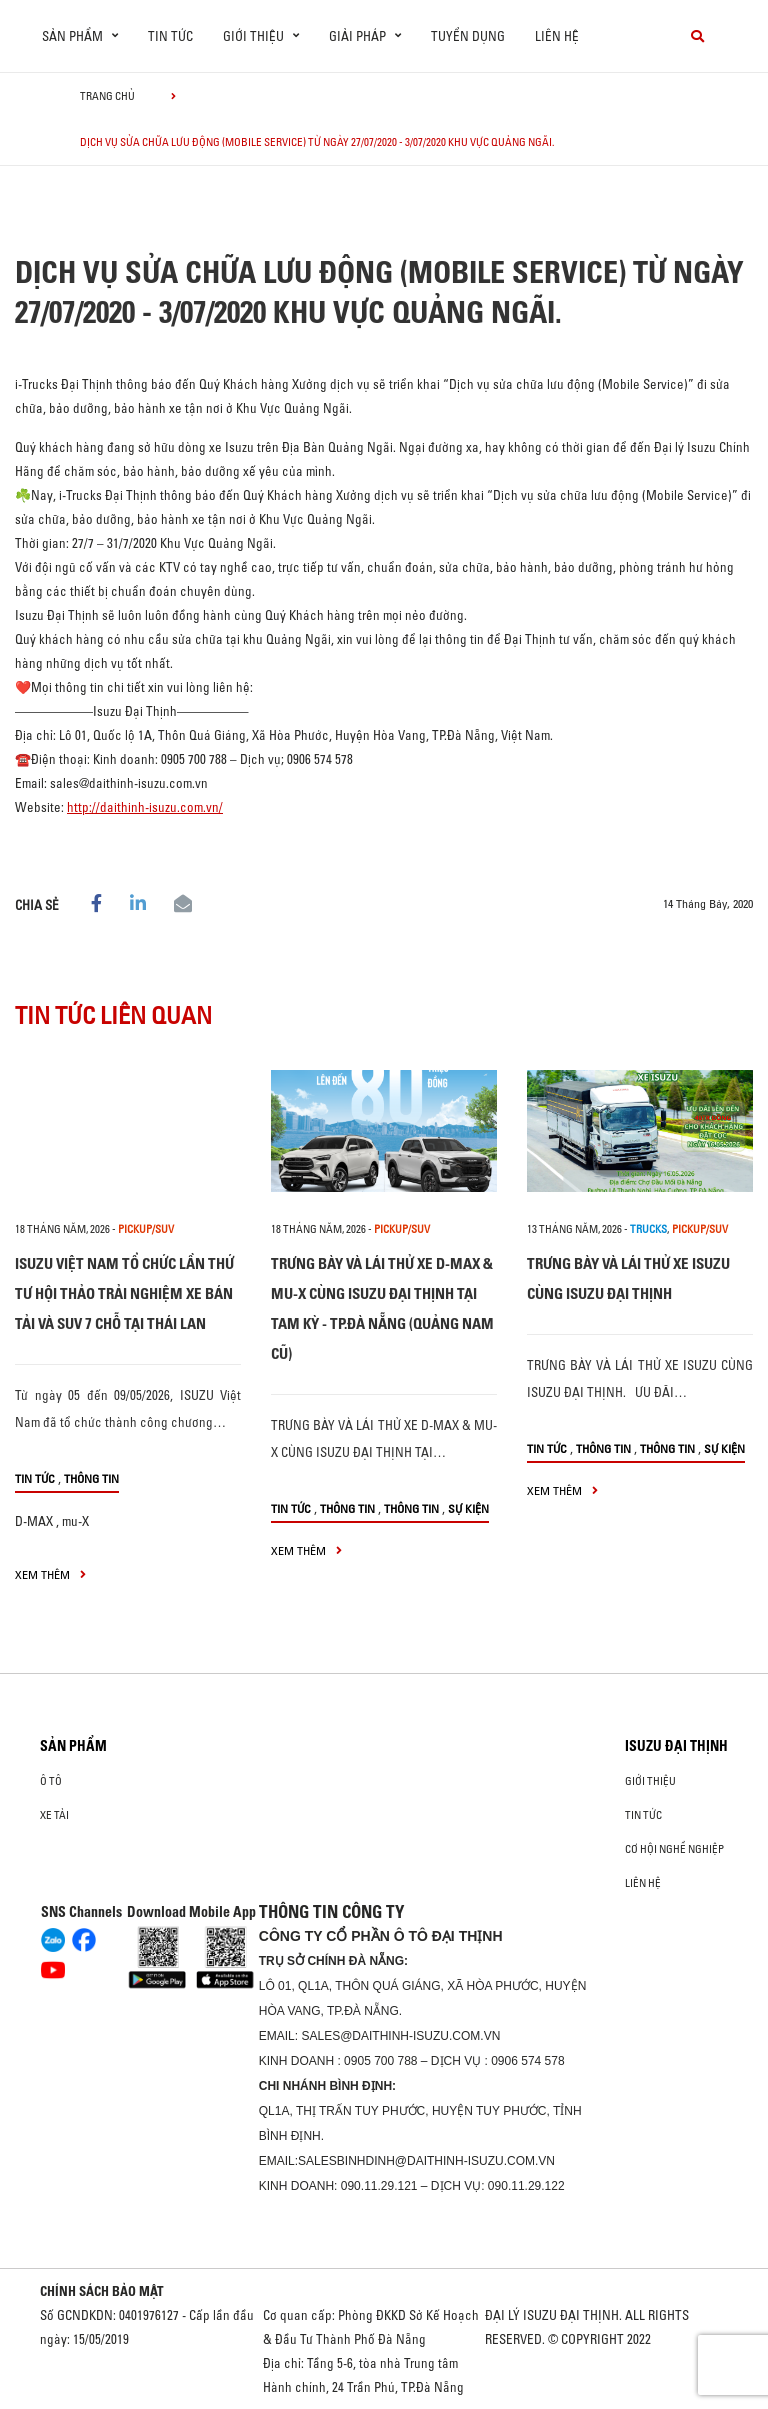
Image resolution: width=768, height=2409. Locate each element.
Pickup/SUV (146, 1229)
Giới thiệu (650, 1781)
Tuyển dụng (468, 36)
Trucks (648, 1229)
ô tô (51, 1781)
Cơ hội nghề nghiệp (674, 1849)
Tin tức (170, 36)
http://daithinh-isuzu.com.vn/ (145, 807)
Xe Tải (54, 1815)
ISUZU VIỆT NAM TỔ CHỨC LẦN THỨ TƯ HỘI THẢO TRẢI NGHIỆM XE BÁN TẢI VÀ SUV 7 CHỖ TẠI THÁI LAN (124, 1293)
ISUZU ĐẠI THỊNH (676, 1746)
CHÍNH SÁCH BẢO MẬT (102, 2291)
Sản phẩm (73, 1746)
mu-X (75, 1521)
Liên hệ (557, 36)
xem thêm (50, 1574)
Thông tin (91, 1478)
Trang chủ (107, 96)
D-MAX (34, 1521)
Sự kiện (468, 1508)
